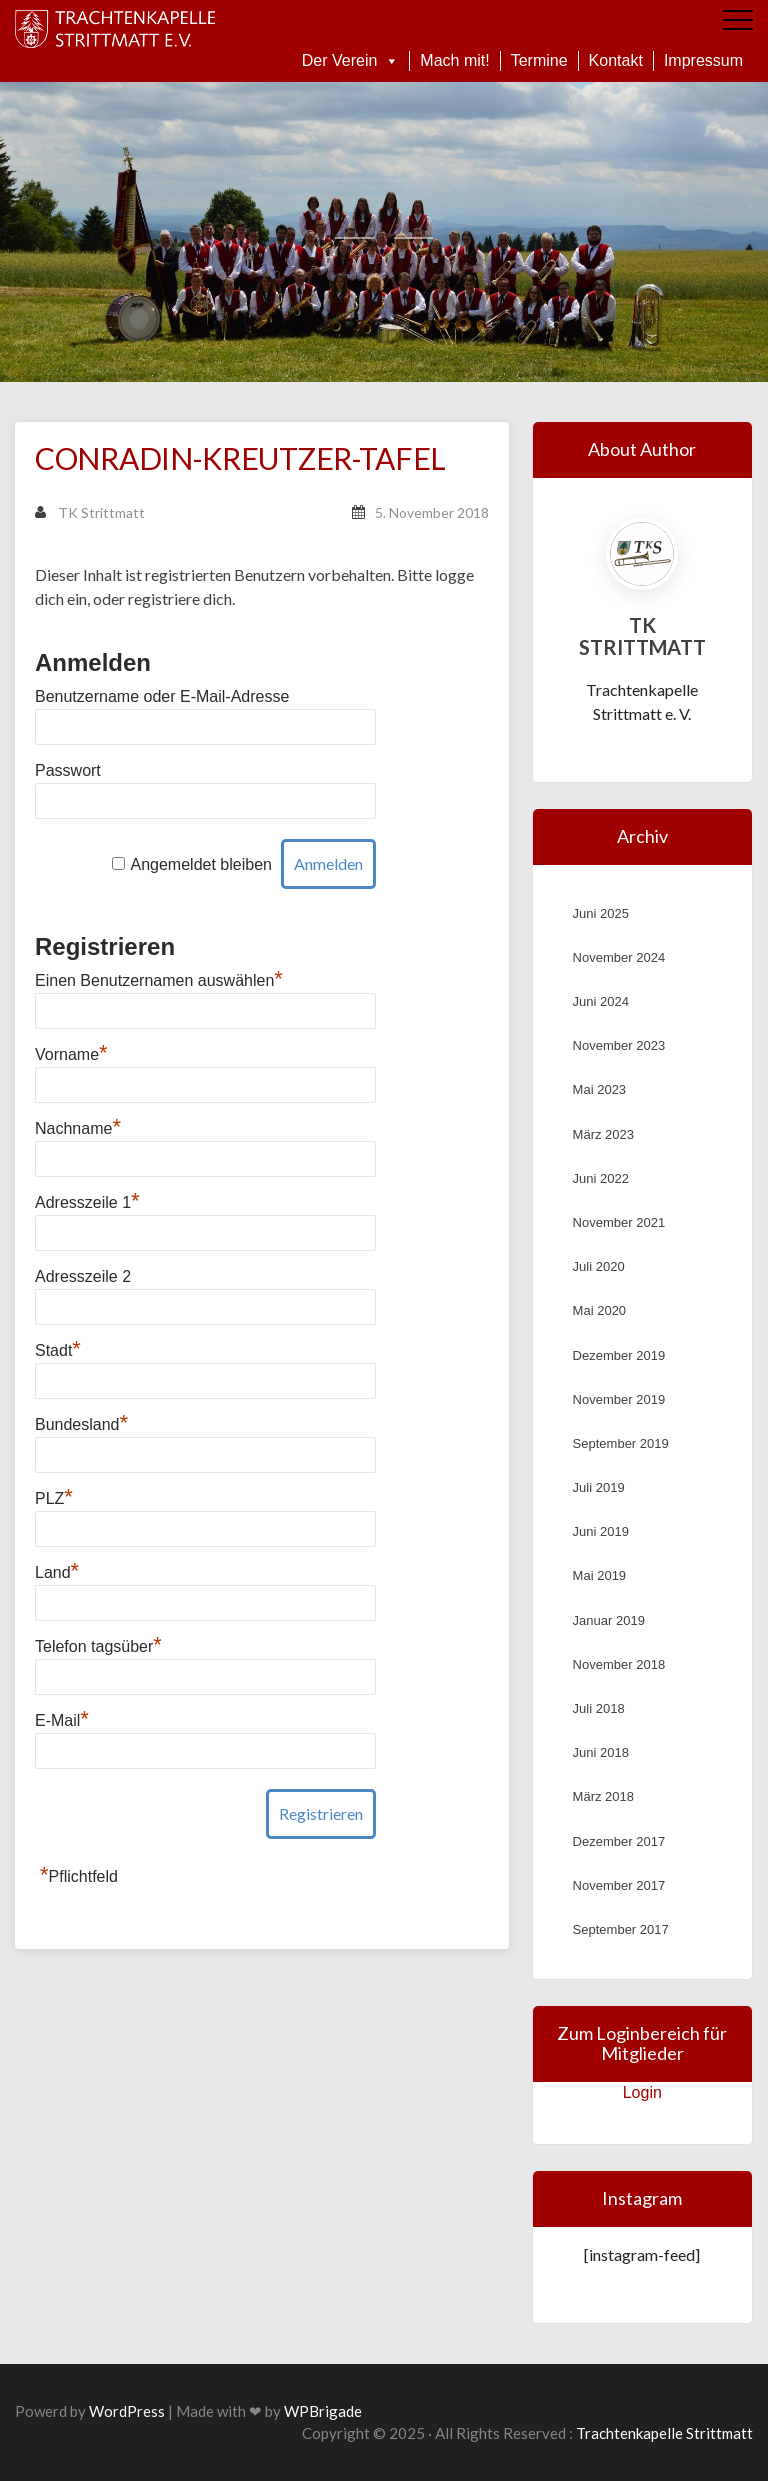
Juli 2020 (599, 1266)
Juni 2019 (601, 1531)
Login (642, 2092)
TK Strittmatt (90, 512)
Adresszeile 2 (83, 1276)
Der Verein (351, 60)
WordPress (127, 2411)
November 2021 (619, 1222)
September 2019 (621, 1443)
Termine (539, 60)
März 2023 (603, 1134)
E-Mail (62, 1720)
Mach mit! (454, 60)
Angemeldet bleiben (201, 864)
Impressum (703, 60)
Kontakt (616, 60)
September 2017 (621, 1929)
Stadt (58, 1350)
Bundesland (81, 1424)
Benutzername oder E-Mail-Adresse (162, 696)
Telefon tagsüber (98, 1646)
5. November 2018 (432, 512)
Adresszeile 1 (87, 1202)
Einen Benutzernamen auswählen (159, 980)
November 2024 (619, 957)
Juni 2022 (601, 1178)
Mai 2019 (599, 1575)
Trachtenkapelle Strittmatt (664, 2433)
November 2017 (619, 1885)
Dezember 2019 (619, 1355)
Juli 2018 (599, 1708)
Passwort (68, 770)
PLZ (54, 1498)
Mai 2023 (599, 1089)
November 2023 (619, 1045)
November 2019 (619, 1399)
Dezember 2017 (619, 1841)
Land (57, 1572)
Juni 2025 (601, 913)
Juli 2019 (599, 1487)
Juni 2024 (601, 1001)
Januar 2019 (609, 1620)
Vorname (71, 1054)
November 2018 (619, 1664)
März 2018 (603, 1796)
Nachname (78, 1128)
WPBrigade (323, 2411)
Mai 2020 (599, 1310)
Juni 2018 (601, 1752)
